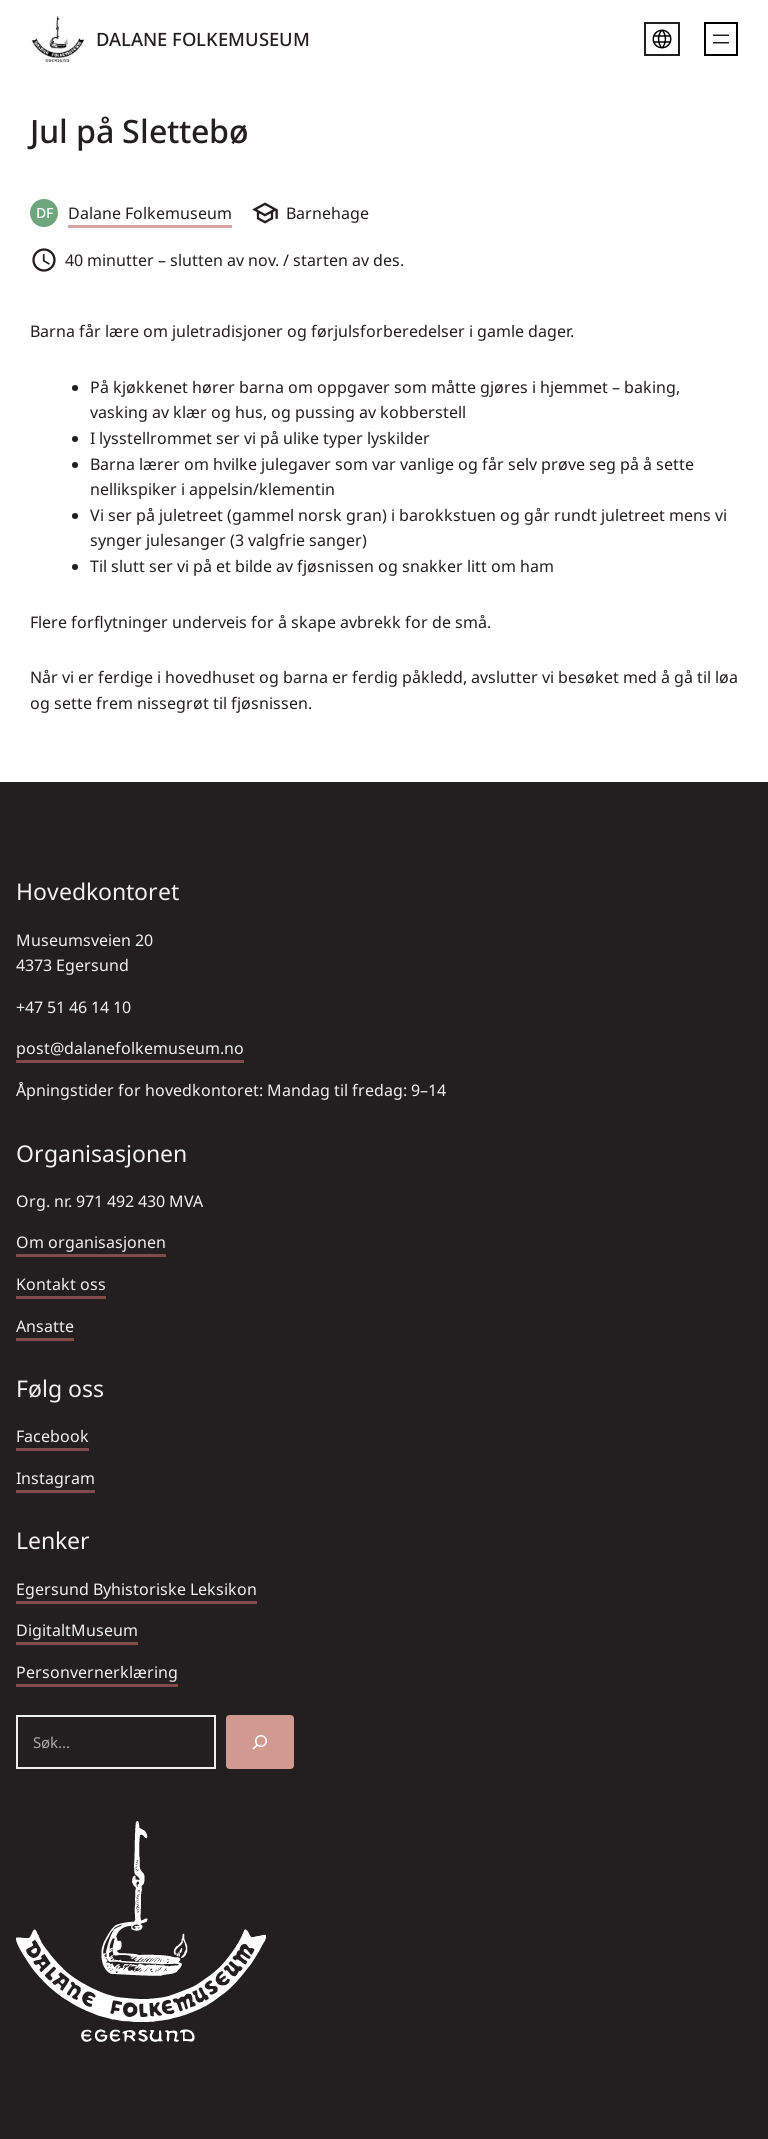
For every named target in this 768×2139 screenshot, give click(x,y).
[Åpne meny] (721, 39)
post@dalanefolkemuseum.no (130, 1048)
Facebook (52, 1436)
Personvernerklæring (97, 1672)
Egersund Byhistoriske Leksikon (136, 1589)
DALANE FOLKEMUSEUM (203, 38)
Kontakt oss (61, 1284)
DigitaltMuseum (77, 1630)
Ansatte (45, 1326)
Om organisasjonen (91, 1242)
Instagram (55, 1478)
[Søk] (260, 1742)
